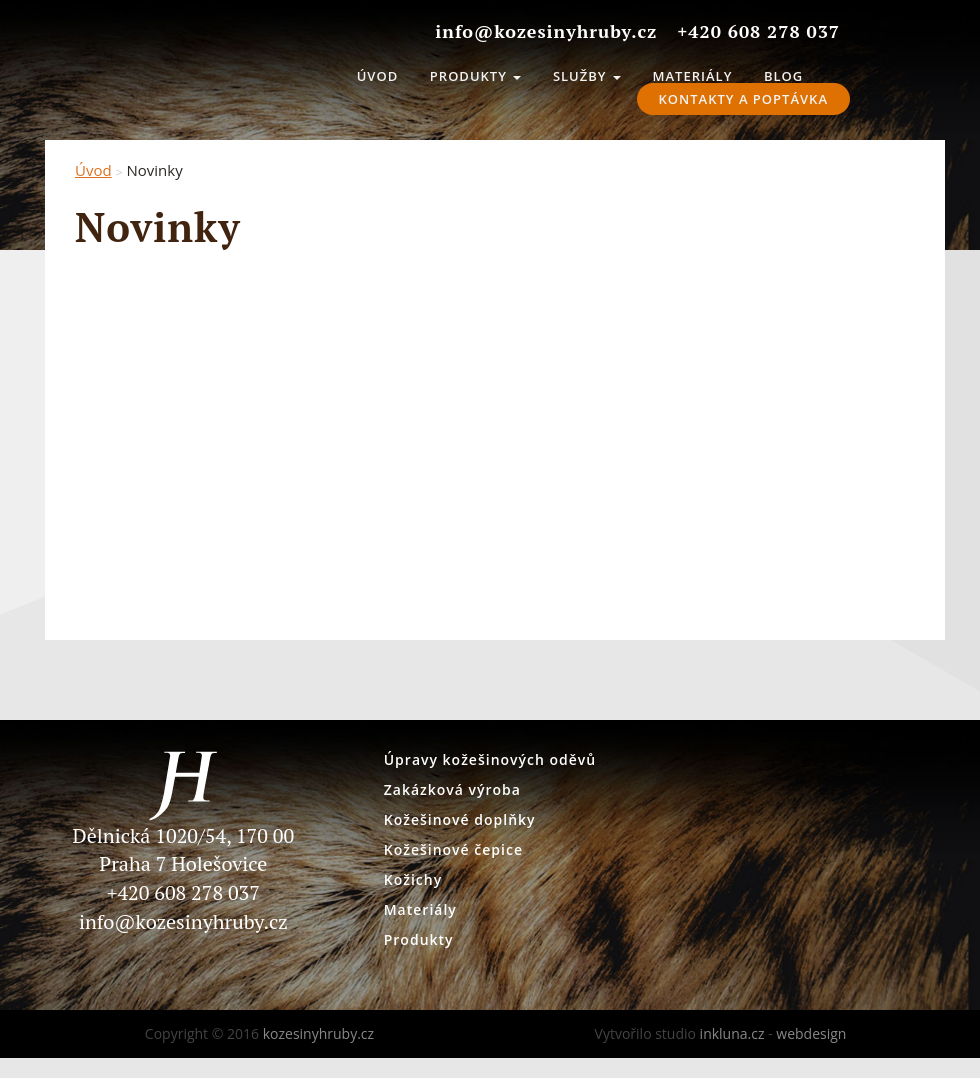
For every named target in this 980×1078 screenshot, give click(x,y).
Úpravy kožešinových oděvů (490, 759)
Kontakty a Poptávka (743, 99)
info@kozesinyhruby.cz (183, 921)
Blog (783, 76)
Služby (587, 76)
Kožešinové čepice (453, 849)
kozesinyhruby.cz (225, 70)
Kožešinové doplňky (460, 819)
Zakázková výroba (452, 789)
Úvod (378, 76)
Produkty (475, 76)
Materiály (693, 76)
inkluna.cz (732, 1033)
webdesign (811, 1033)
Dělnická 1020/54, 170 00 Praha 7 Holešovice (183, 824)
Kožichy (413, 879)
